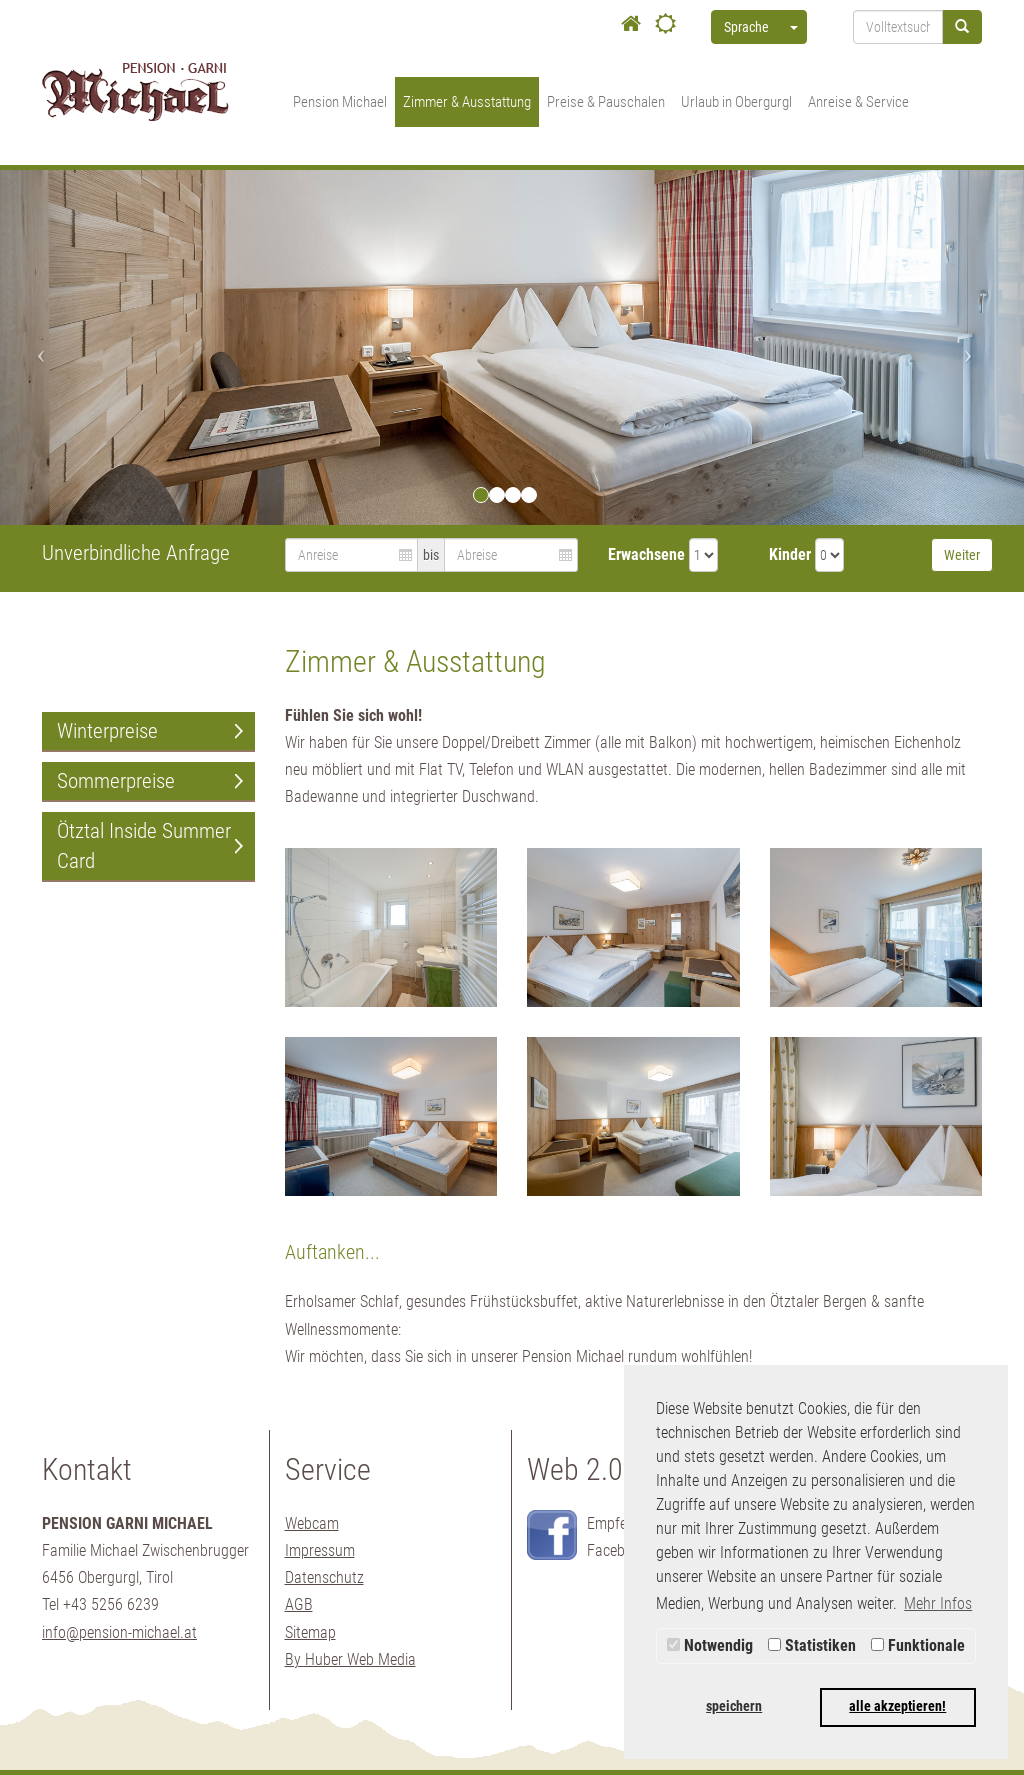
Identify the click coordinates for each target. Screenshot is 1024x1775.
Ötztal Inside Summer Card (144, 846)
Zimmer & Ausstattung (467, 102)
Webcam (312, 1523)
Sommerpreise (116, 781)
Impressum (320, 1550)
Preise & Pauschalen (606, 102)
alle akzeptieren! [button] (897, 1706)
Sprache (746, 27)
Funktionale (918, 1645)
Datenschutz (324, 1577)
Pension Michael (340, 102)
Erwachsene (646, 554)
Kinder (790, 554)
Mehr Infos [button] (938, 1603)
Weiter (962, 555)
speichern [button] (734, 1706)
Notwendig (710, 1645)
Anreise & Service (858, 102)
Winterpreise (107, 731)
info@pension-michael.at (119, 1632)
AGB (299, 1604)
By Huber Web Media (350, 1659)
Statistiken (812, 1645)
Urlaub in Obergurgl (736, 102)
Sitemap (310, 1632)
